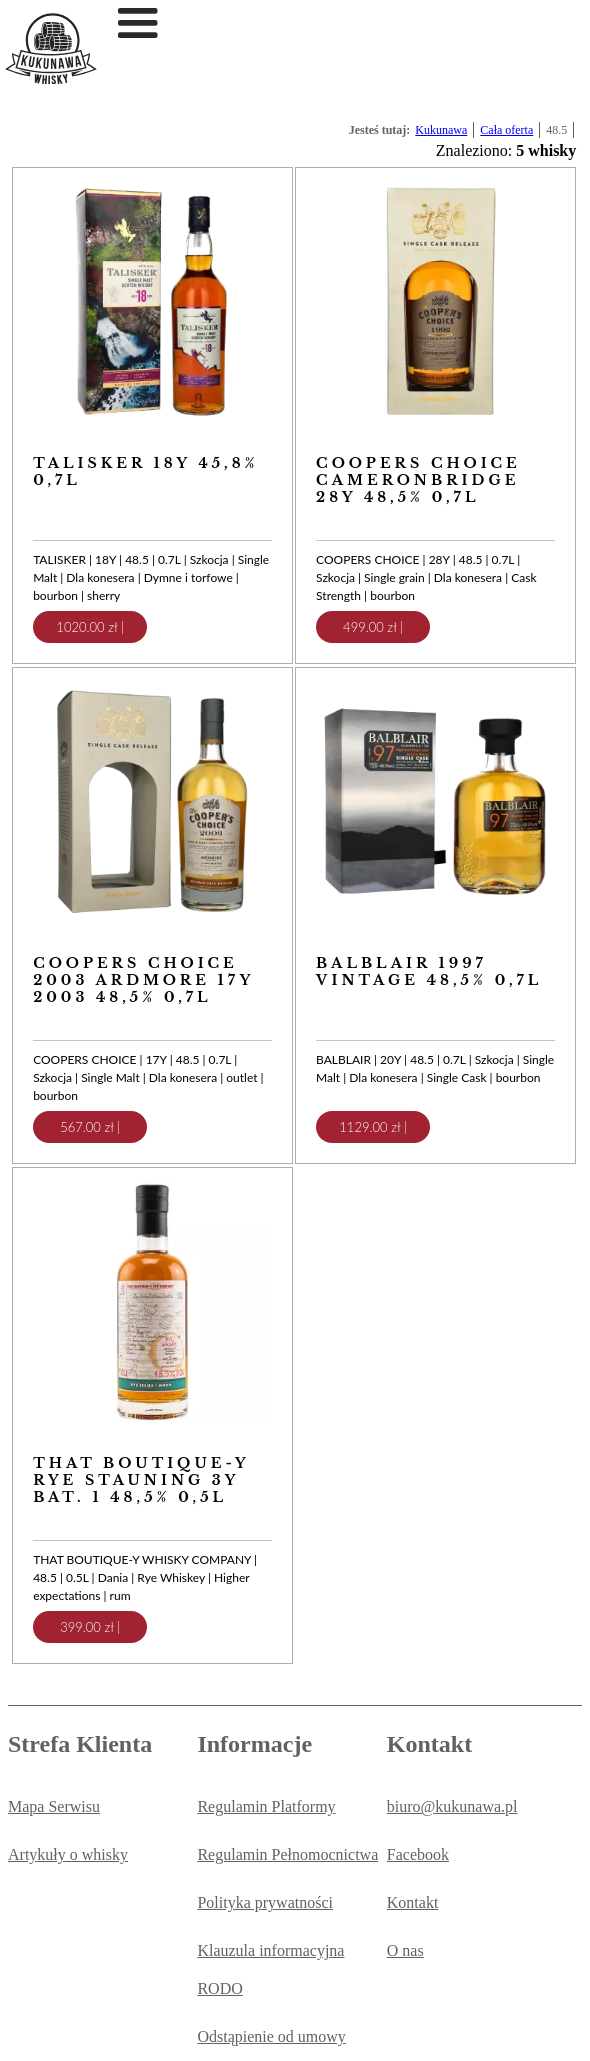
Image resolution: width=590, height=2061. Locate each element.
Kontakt (413, 1902)
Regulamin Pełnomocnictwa (287, 1854)
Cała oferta (506, 130)
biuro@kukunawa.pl (452, 1806)
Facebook (418, 1854)
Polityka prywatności (265, 1902)
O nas (405, 1950)
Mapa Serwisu (54, 1806)
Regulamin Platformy (266, 1806)
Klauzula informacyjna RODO (270, 1969)
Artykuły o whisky (68, 1854)
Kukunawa (441, 130)
